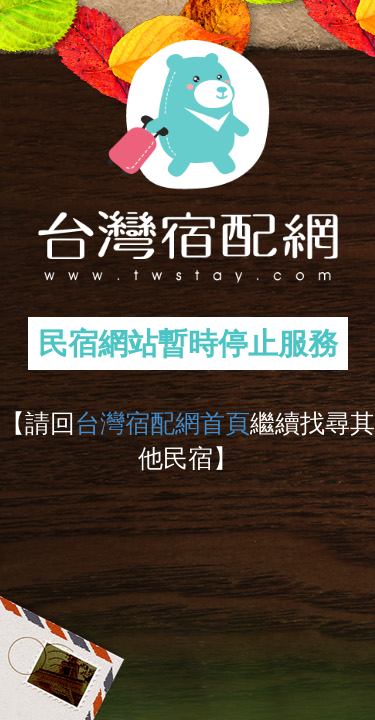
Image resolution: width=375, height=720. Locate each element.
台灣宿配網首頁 (162, 423)
